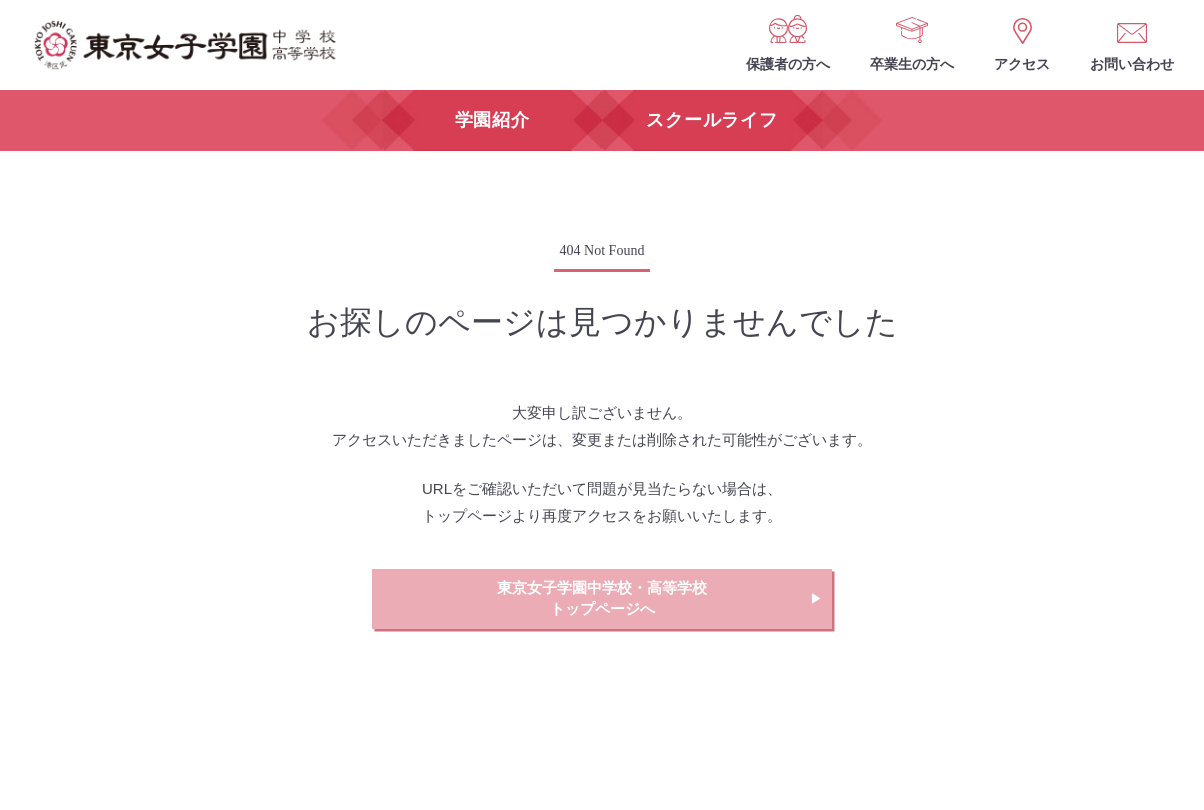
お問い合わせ (1132, 64)
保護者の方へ (788, 64)
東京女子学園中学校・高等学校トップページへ (602, 598)
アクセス (1022, 64)
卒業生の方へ (912, 64)
